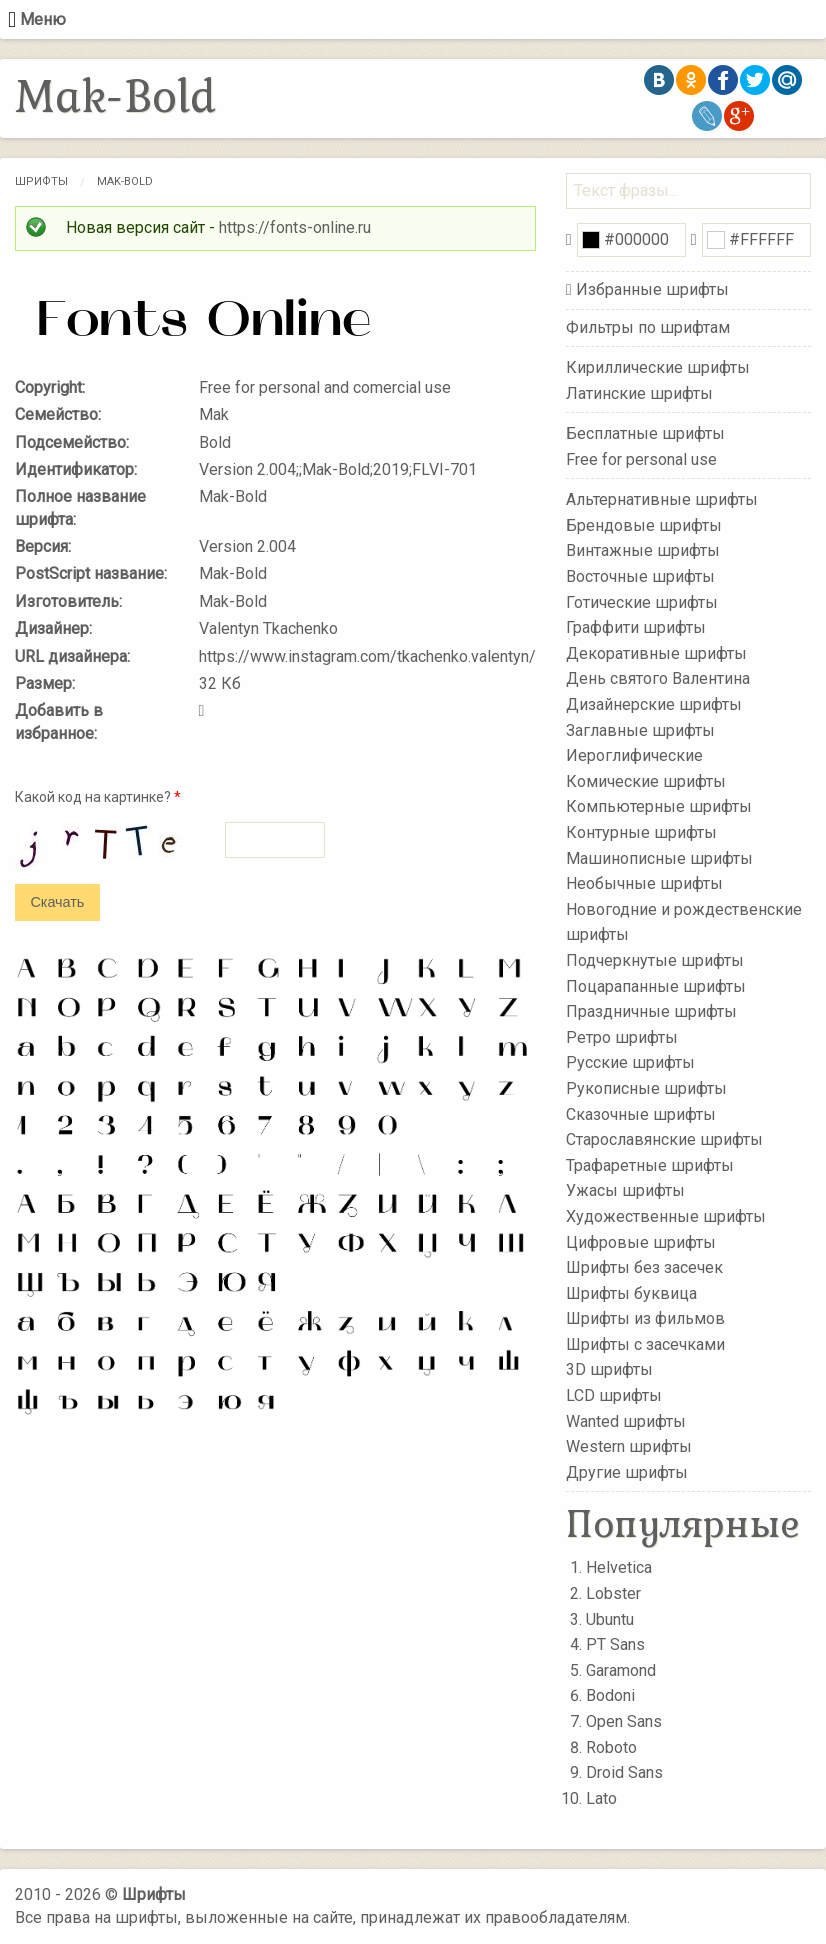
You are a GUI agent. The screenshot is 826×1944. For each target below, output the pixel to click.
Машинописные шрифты (659, 857)
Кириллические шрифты (658, 367)
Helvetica (619, 1567)
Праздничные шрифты (651, 1011)
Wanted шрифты (626, 1420)
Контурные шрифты (641, 832)
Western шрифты (629, 1446)
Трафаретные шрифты (650, 1164)
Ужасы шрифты (625, 1190)
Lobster (613, 1593)
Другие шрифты (627, 1472)
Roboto (611, 1747)
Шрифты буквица (631, 1292)
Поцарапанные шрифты (656, 985)
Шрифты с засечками (645, 1344)
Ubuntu (610, 1619)
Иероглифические (634, 755)
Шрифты (41, 181)
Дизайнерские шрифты (654, 704)
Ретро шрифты (622, 1037)
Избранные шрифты (652, 289)
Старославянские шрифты (664, 1139)
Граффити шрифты (636, 627)
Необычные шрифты (644, 883)
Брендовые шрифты (644, 525)
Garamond (621, 1670)
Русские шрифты (630, 1062)
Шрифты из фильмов (645, 1318)
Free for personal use (641, 458)
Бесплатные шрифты (645, 433)
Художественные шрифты (666, 1216)
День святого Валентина (658, 678)
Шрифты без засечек (644, 1267)
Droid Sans (624, 1772)
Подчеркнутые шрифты (655, 960)
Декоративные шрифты (656, 653)
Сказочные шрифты (641, 1113)
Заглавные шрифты (640, 729)
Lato (601, 1798)
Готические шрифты (642, 601)
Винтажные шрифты (643, 550)
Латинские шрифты (639, 392)
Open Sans (624, 1721)
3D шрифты (609, 1369)
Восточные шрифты (640, 576)
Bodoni (610, 1695)
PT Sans (615, 1644)
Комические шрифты (646, 781)
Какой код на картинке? (98, 797)
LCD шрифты (614, 1395)
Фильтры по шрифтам (648, 327)
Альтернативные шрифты (662, 499)
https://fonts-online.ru (295, 227)
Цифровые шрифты (641, 1241)
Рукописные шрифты (646, 1088)
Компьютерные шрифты (659, 806)
